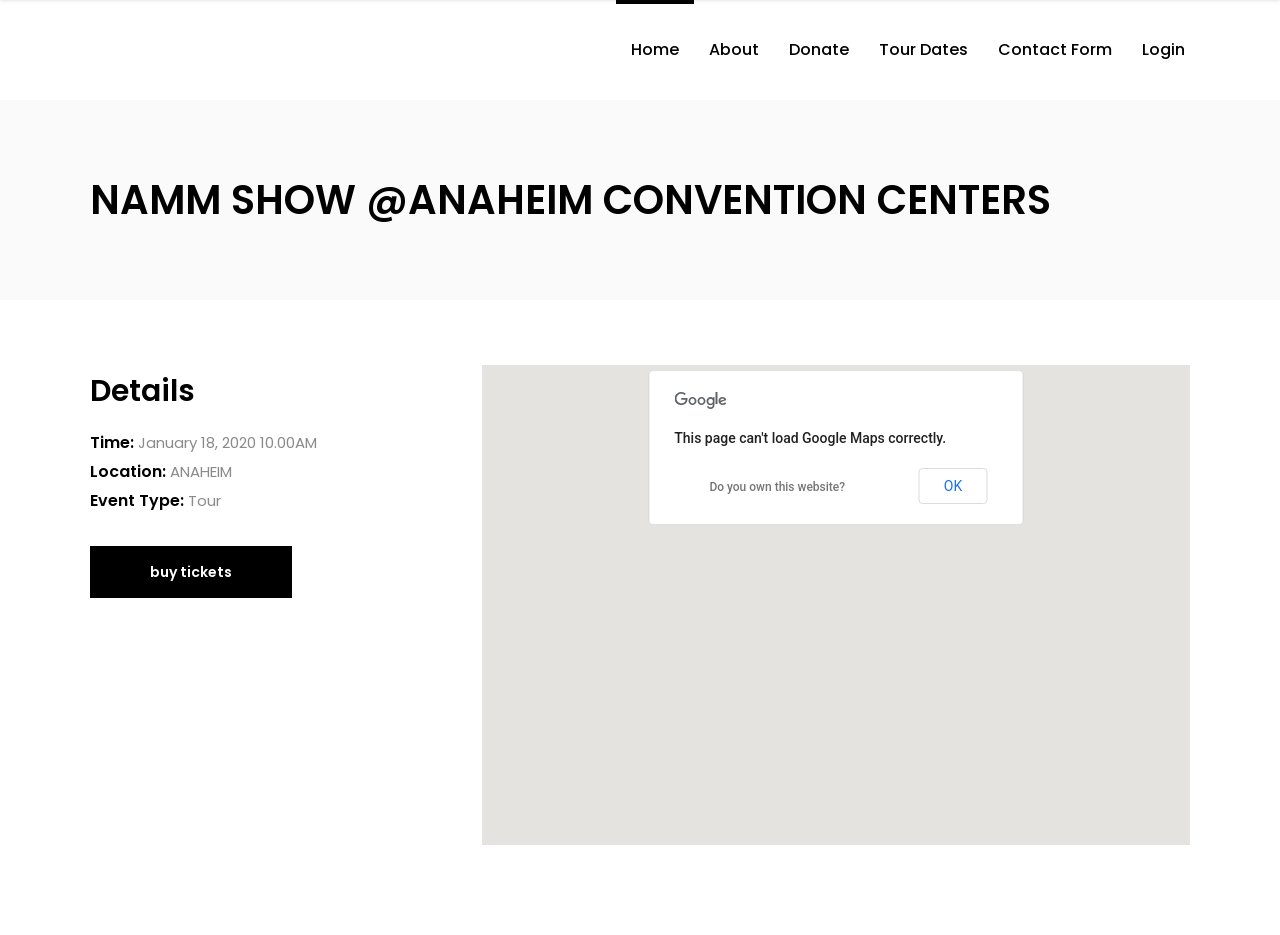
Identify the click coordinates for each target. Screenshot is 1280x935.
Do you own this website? (777, 487)
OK (953, 486)
